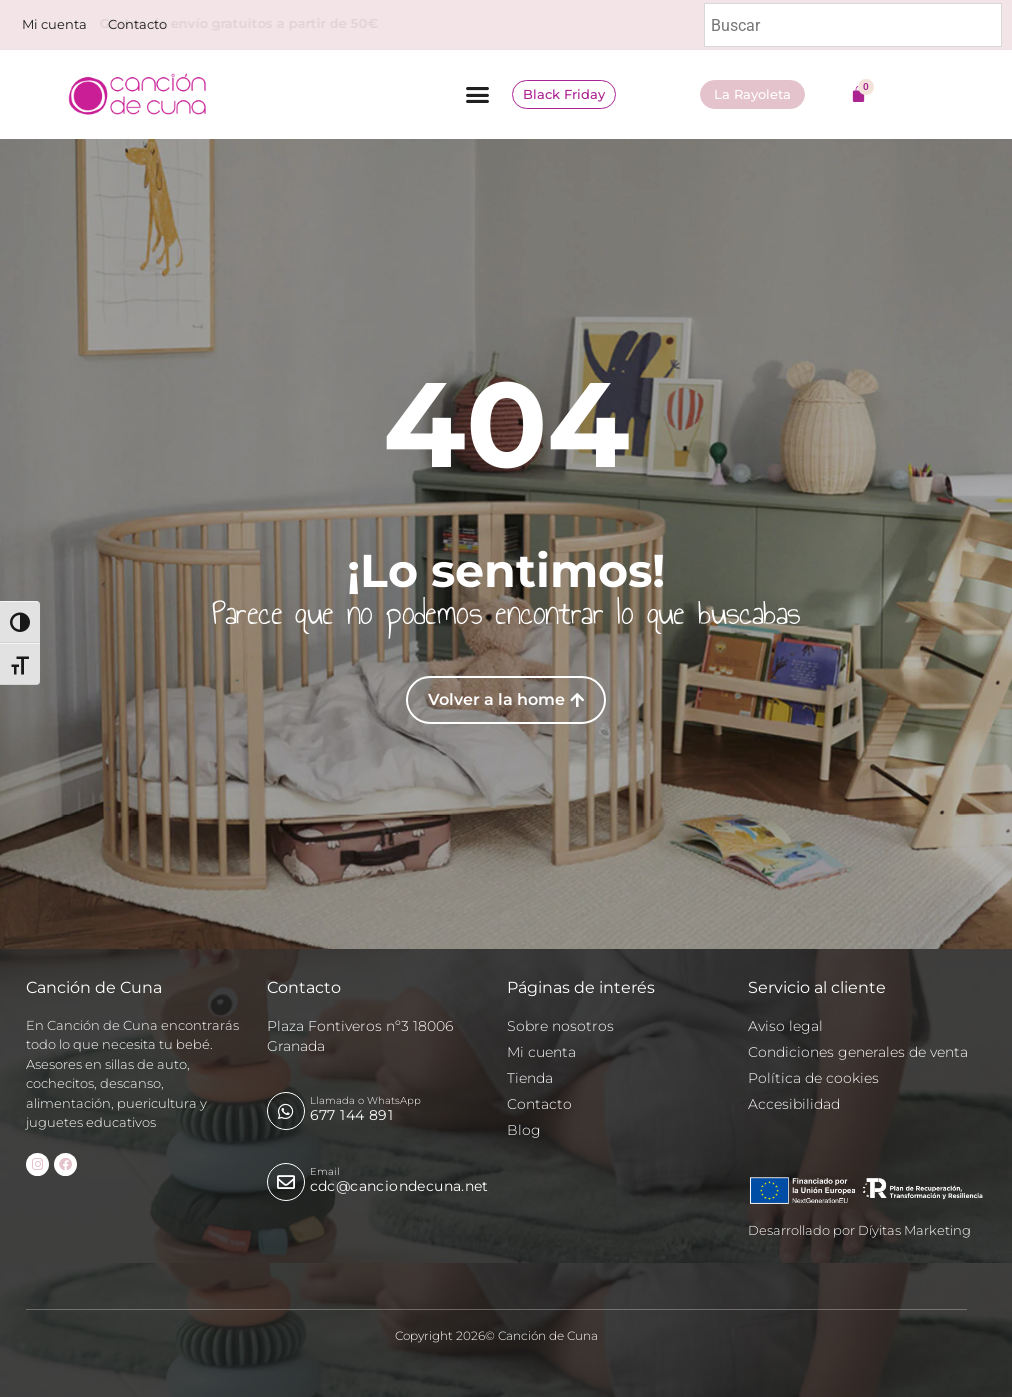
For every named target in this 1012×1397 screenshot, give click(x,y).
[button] (478, 95)
